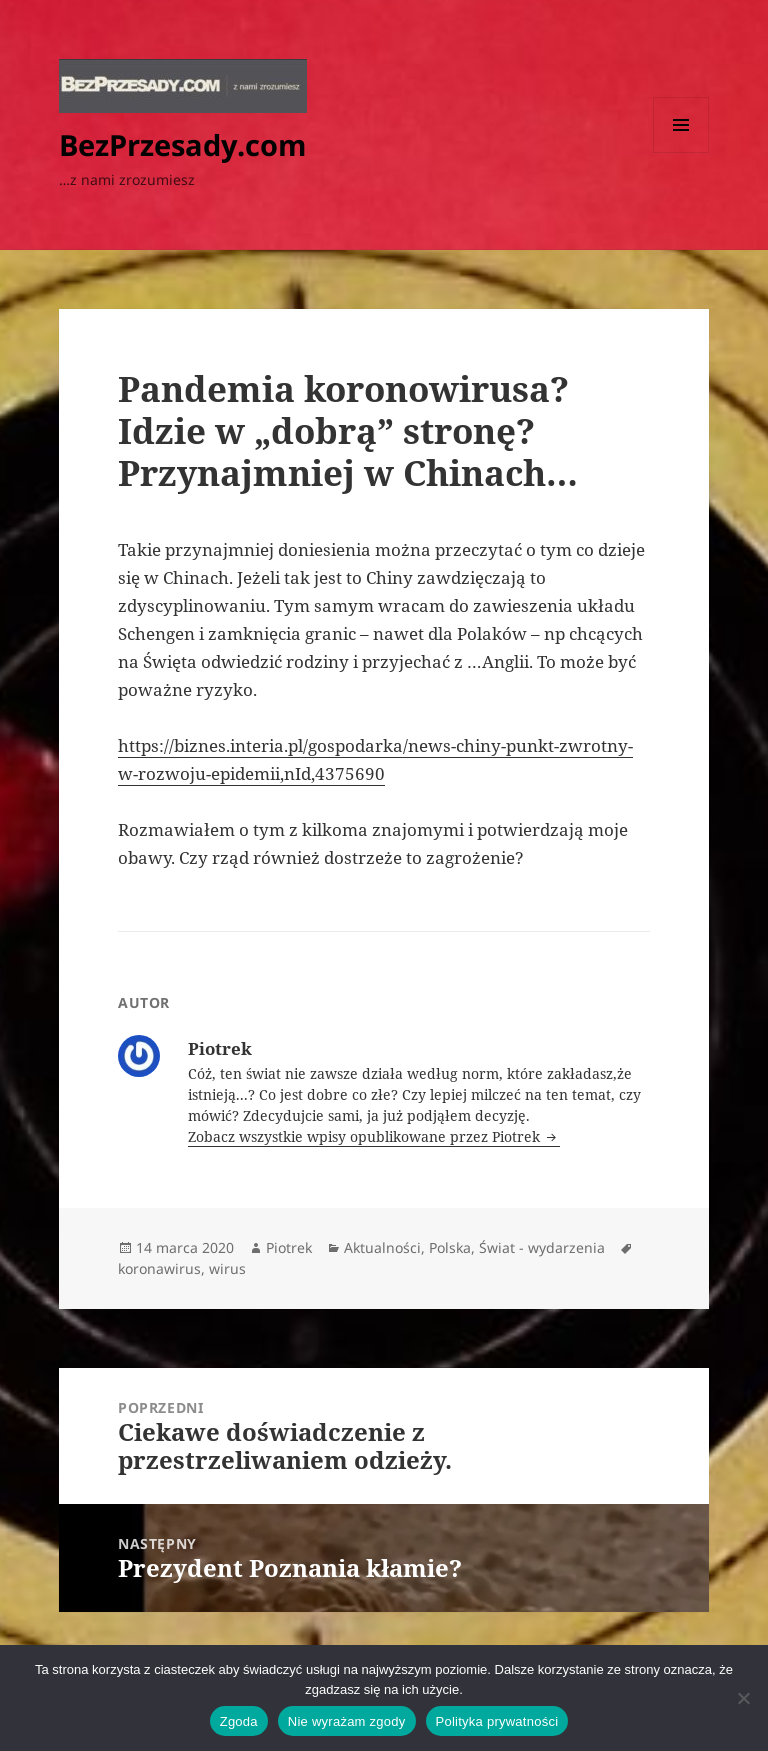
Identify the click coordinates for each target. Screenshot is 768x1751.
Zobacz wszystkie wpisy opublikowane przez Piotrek (366, 1136)
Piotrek (289, 1247)
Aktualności (382, 1247)
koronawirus (159, 1268)
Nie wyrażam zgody (347, 1721)
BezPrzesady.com (182, 144)
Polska (450, 1247)
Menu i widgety (681, 152)
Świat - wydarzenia (542, 1247)
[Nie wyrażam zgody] (743, 1698)
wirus (227, 1268)
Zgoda (239, 1721)
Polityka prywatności (497, 1721)
